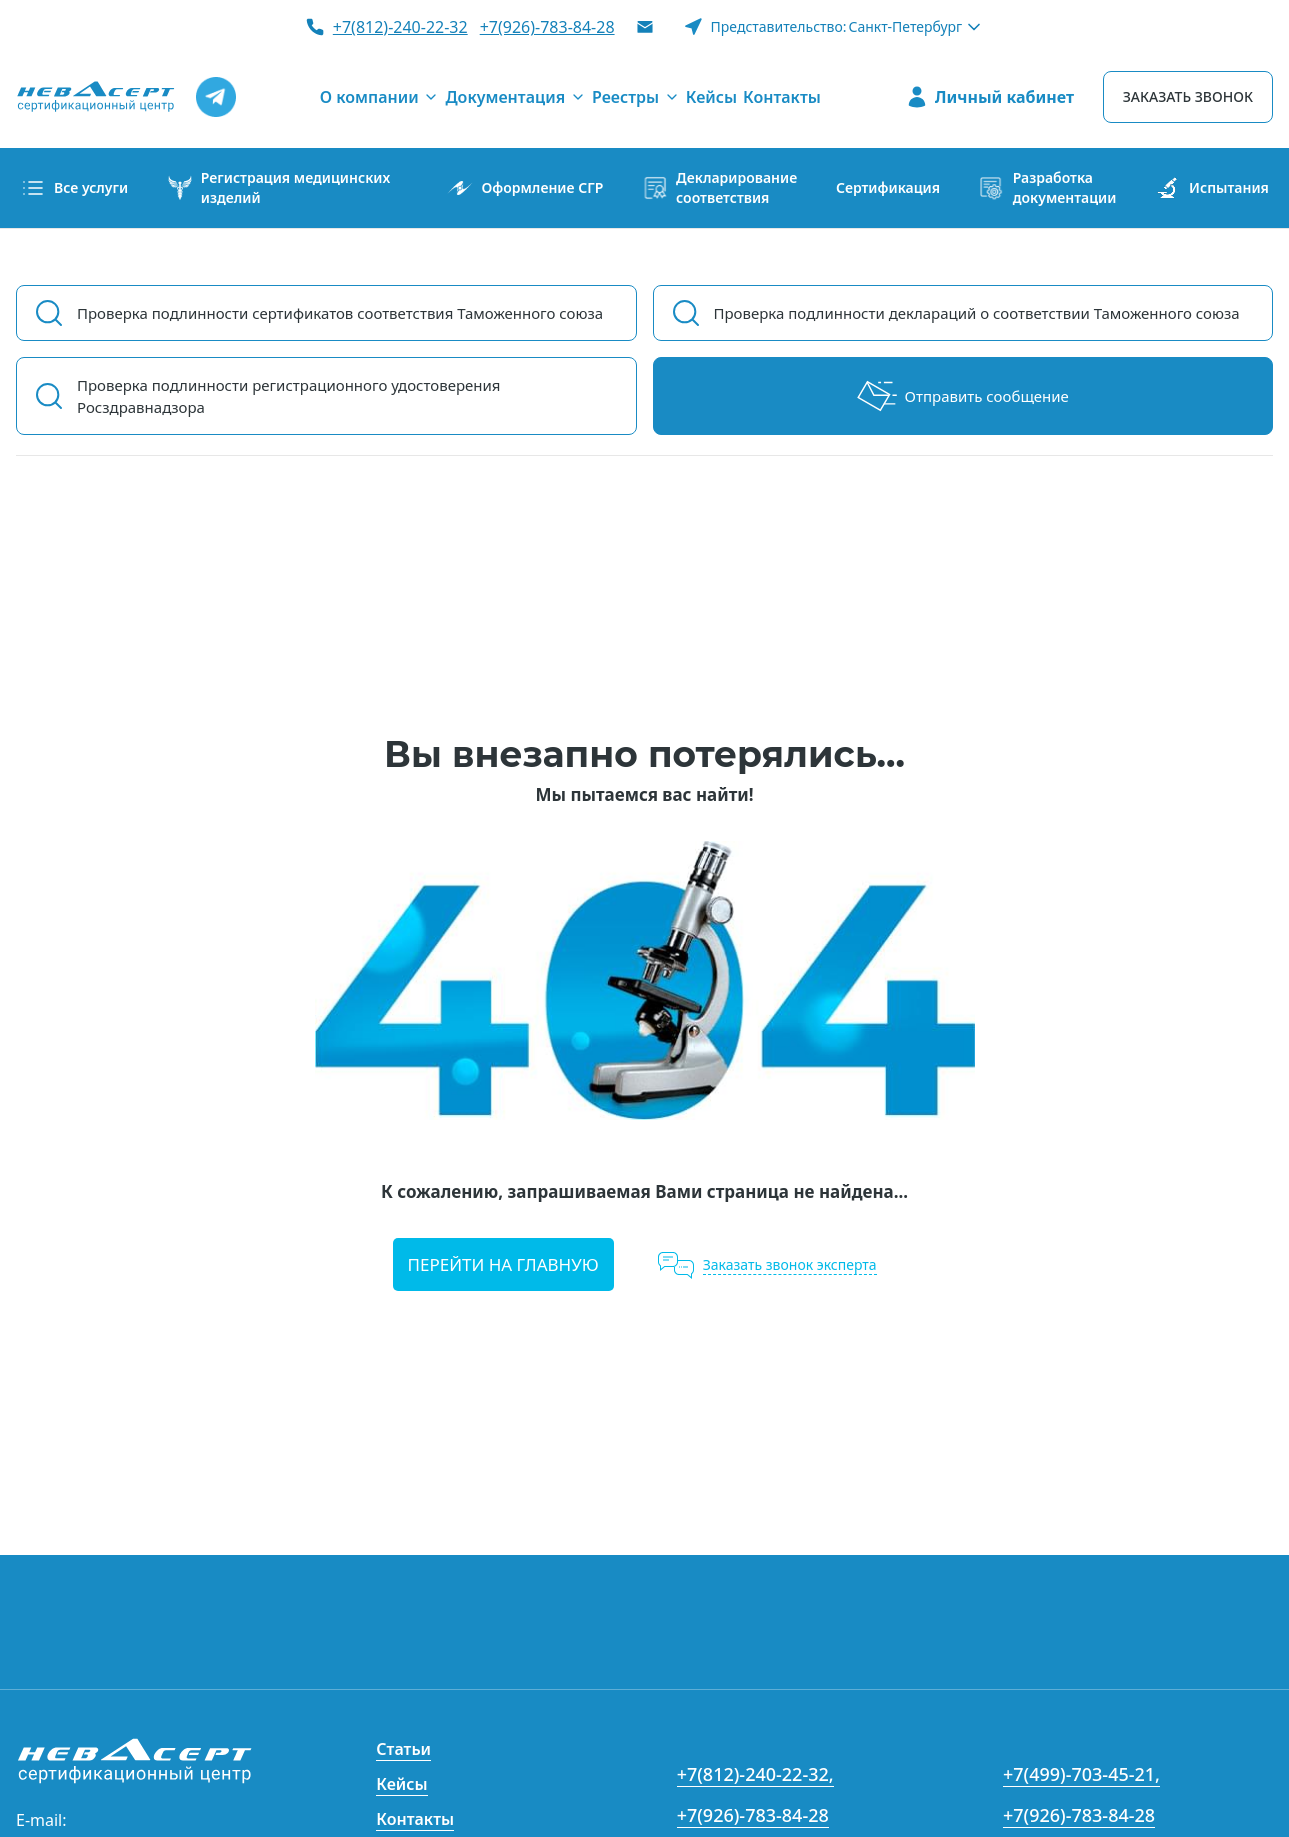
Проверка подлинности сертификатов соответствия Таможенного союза (340, 313)
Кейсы (401, 1784)
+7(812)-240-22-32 (400, 27)
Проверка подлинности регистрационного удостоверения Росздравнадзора (289, 396)
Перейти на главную (503, 1264)
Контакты (415, 1819)
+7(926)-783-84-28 (547, 27)
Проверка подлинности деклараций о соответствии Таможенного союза (977, 313)
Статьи (403, 1749)
